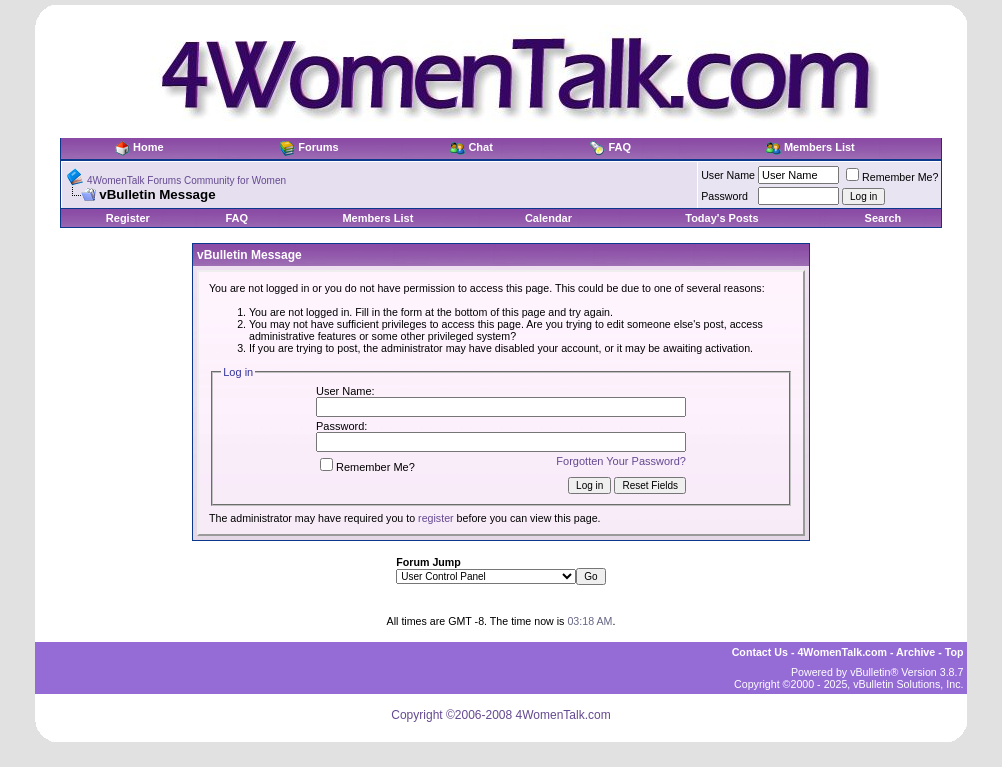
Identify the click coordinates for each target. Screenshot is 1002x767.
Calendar (548, 218)
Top (954, 652)
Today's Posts (721, 218)
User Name (728, 175)
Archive (915, 652)
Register (128, 218)
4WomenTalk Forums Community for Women (186, 180)
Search (883, 218)
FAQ (619, 147)
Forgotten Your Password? (621, 461)
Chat (480, 147)
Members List (819, 147)
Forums (318, 147)
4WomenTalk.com (842, 652)
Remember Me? (892, 177)
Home (148, 147)
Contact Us (760, 652)
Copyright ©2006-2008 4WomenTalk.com (500, 715)
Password (724, 196)
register (436, 518)
